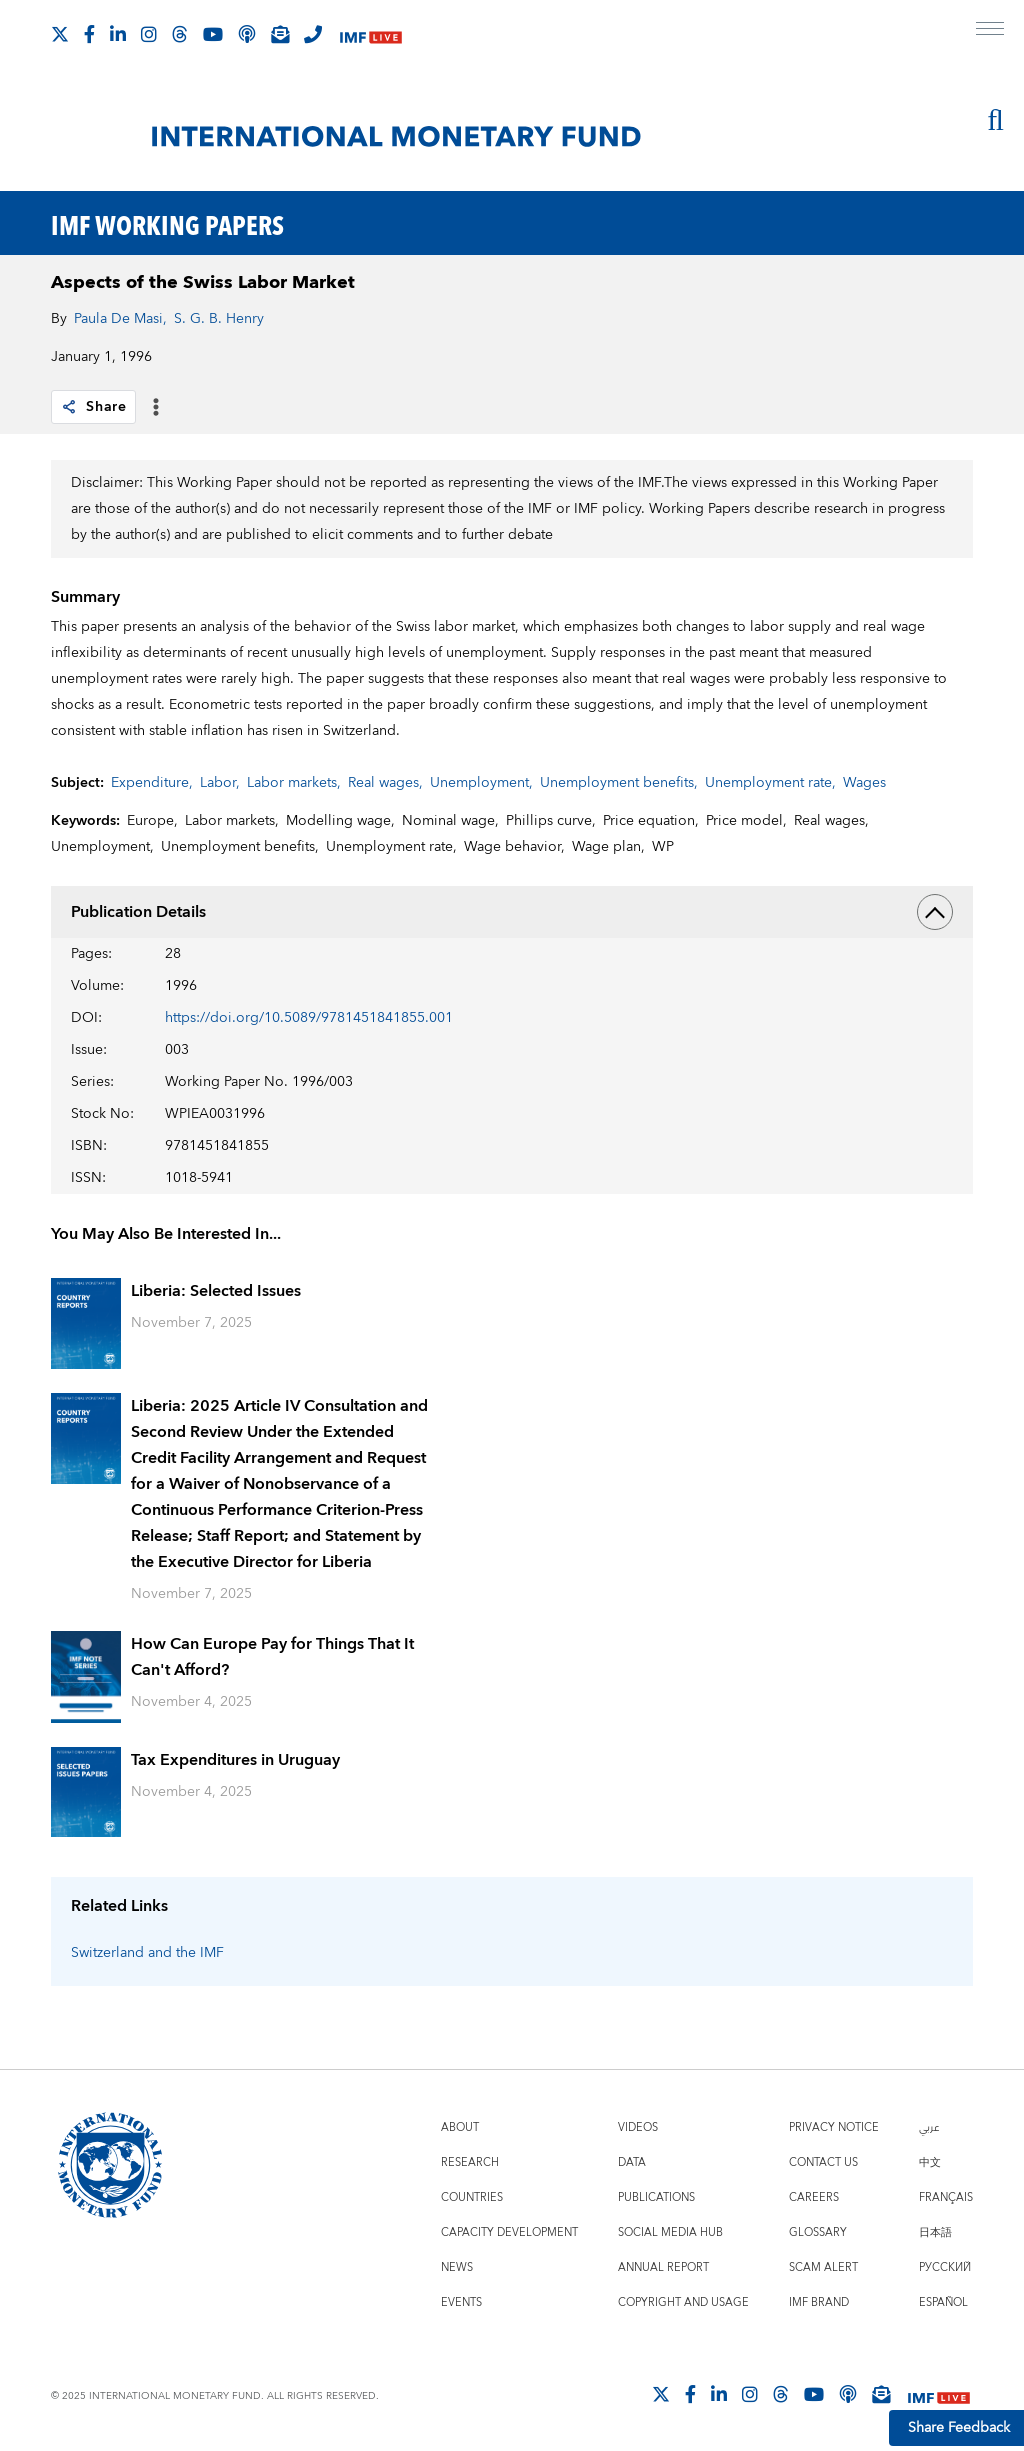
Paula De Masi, (120, 319)
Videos (638, 2127)
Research (470, 2162)
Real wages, (385, 783)
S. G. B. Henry (219, 319)
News (457, 2267)
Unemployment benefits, (619, 783)
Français (946, 2197)
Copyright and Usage (683, 2302)
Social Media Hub (670, 2232)
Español (943, 2302)
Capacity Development (509, 2232)
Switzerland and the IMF (147, 1953)
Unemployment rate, (770, 783)
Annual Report (663, 2267)
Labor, (220, 783)
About (460, 2127)
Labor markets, (294, 783)
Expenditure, (152, 783)
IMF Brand (819, 2302)
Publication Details (512, 912)
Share (93, 407)
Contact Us (823, 2162)
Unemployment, (481, 783)
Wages (864, 783)
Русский (945, 2267)
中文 (930, 2162)
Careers (814, 2197)
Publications (656, 2197)
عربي (929, 2127)
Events (461, 2302)
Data (632, 2162)
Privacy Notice (834, 2127)
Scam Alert (823, 2267)
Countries (472, 2197)
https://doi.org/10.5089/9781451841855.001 (309, 1018)
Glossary (818, 2232)
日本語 (935, 2232)
